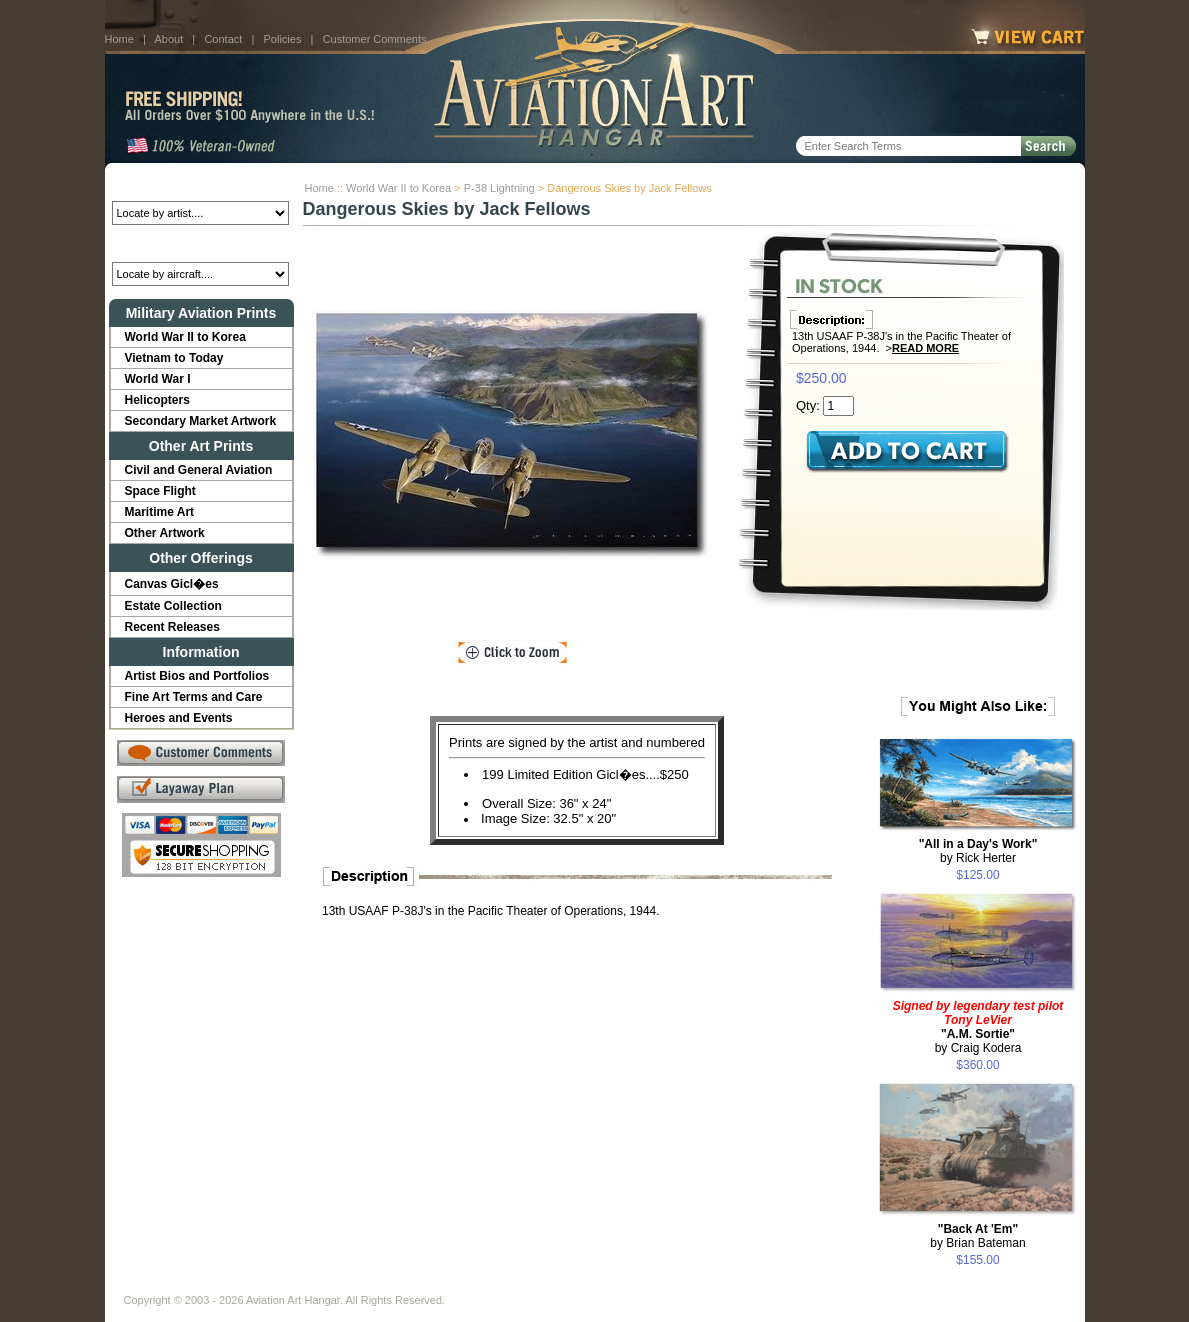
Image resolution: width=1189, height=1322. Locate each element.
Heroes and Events (179, 718)
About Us (200, 1284)
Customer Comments (375, 39)
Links (473, 1284)
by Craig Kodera (978, 1027)
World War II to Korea (398, 188)
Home (119, 39)
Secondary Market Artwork (201, 421)
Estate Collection (173, 606)
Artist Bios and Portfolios (197, 676)
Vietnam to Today (174, 358)
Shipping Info (542, 1284)
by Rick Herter (978, 851)
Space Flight (160, 491)
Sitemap (681, 1284)
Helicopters (157, 400)
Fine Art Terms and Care (194, 697)
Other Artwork (165, 533)
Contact (223, 39)
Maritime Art (160, 512)
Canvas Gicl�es (172, 584)
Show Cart (752, 1284)
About (168, 39)
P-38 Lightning (499, 188)
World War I (158, 379)
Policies (283, 39)
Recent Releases (172, 627)
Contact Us (275, 1284)
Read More (925, 348)
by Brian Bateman (977, 1236)
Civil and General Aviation (199, 470)
